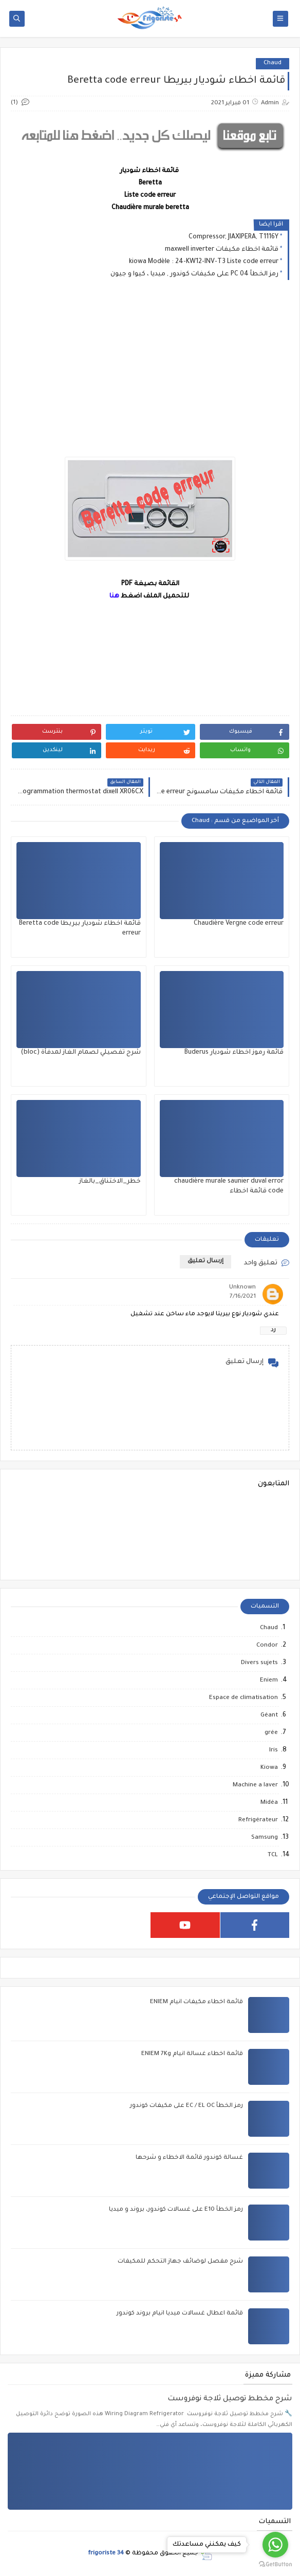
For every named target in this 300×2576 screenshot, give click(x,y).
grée (271, 1733)
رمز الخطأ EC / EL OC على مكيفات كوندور (186, 2106)
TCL (273, 1855)
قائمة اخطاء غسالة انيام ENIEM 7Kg (192, 2054)
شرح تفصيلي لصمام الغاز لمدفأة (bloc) (81, 1052)
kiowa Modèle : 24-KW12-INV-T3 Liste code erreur (203, 262)
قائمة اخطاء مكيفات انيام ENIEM (196, 2002)
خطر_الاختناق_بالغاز (110, 1181)
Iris (273, 1750)
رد (273, 1330)
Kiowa (269, 1768)
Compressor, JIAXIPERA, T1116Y (233, 237)
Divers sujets (259, 1663)
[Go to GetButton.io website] (275, 2565)
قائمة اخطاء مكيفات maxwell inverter (221, 249)
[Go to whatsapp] (275, 2545)
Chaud (273, 63)
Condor (267, 1645)
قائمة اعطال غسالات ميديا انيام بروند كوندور (180, 2313)
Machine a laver (255, 1785)
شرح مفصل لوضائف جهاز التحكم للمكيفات (180, 2261)
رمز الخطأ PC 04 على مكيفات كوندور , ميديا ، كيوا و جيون (194, 274)
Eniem (269, 1680)
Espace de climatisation (243, 1698)
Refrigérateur (258, 1820)
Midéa (269, 1803)
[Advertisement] (149, 377)
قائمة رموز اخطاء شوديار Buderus (234, 1052)
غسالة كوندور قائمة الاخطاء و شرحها (189, 2158)
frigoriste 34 (106, 2553)
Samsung (264, 1838)
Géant (269, 1715)
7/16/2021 (243, 1297)
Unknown (242, 1287)
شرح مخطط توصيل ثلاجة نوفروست (229, 2399)
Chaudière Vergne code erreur (239, 923)
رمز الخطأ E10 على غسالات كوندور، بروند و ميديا (176, 2210)
